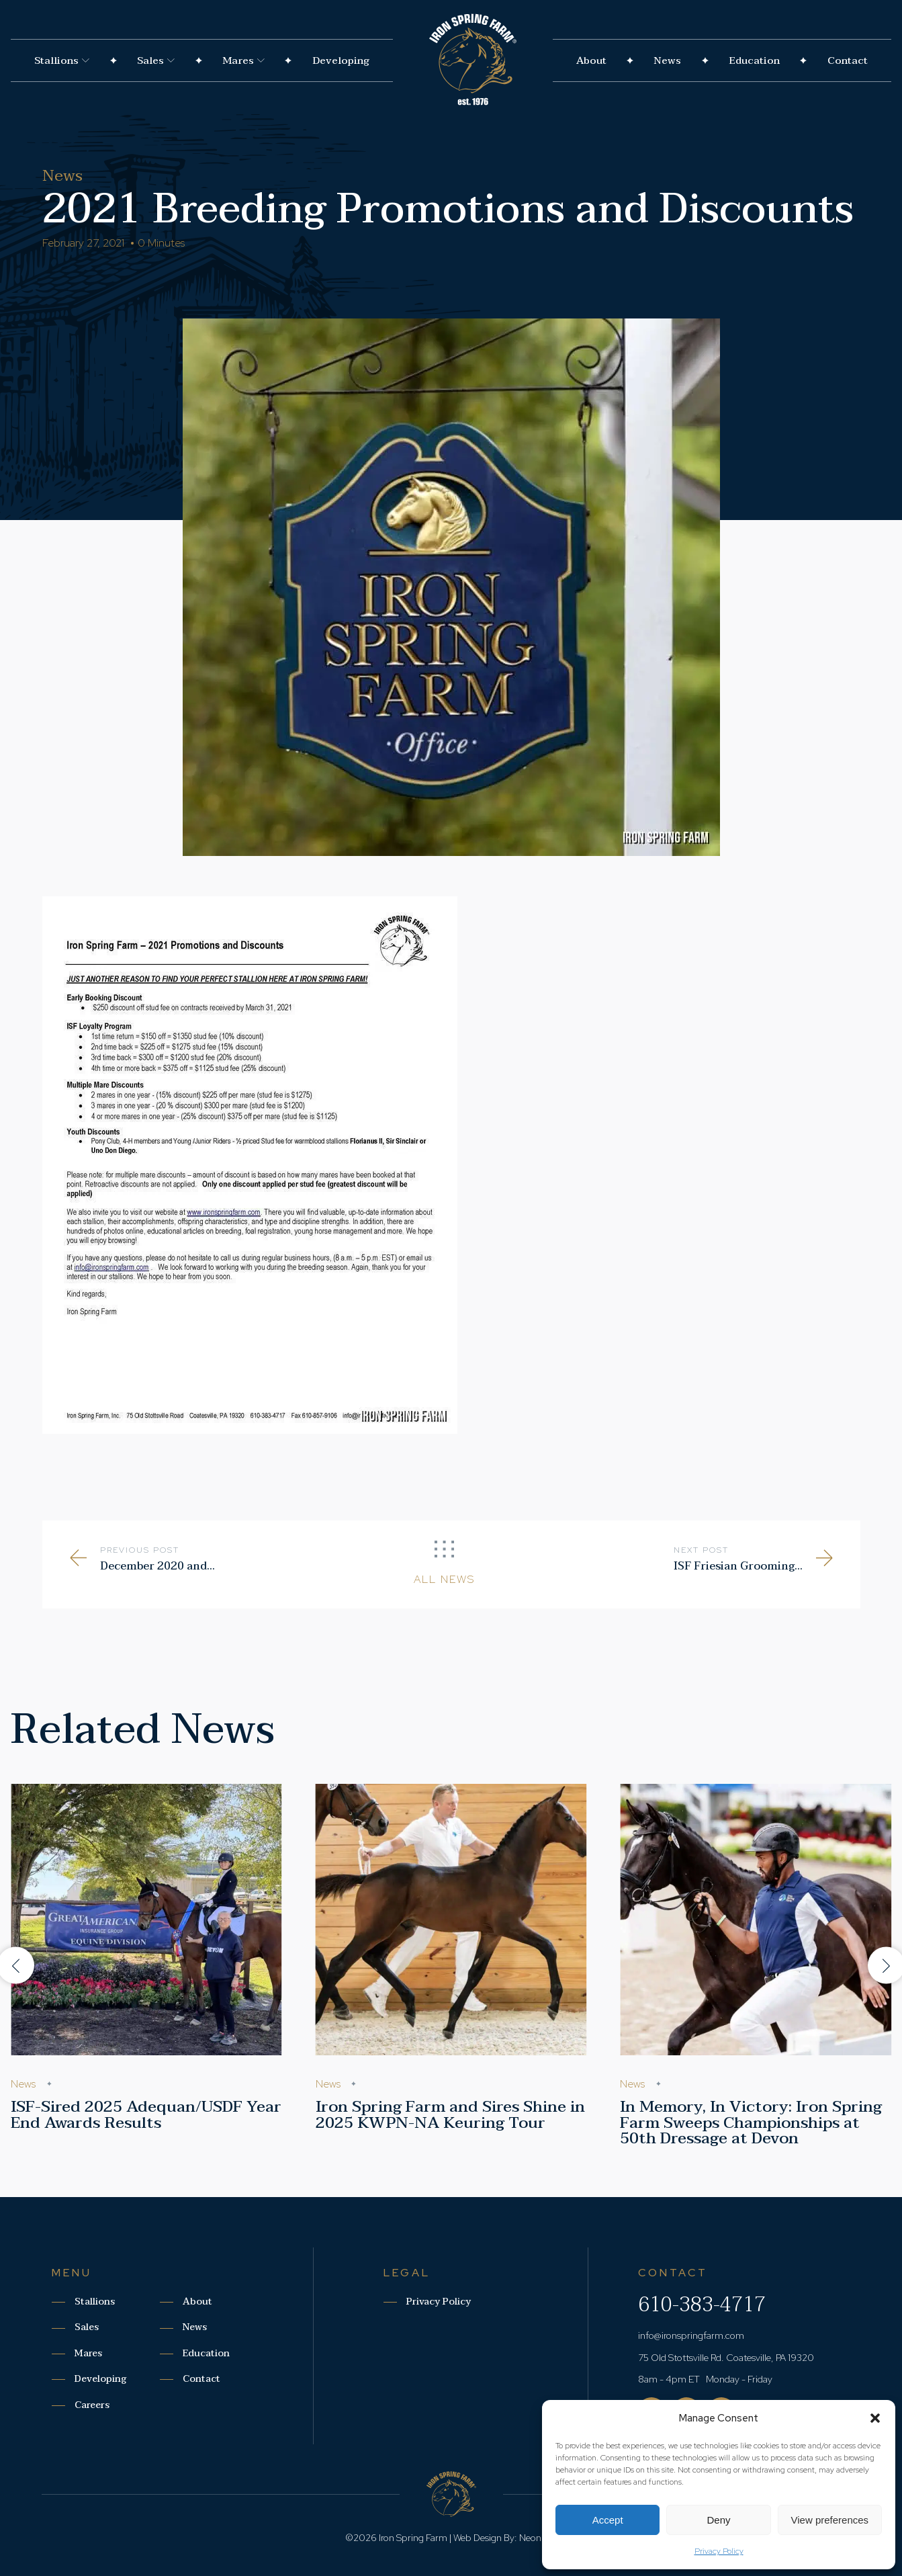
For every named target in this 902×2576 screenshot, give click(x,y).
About (591, 60)
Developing (340, 60)
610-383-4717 (702, 2305)
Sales (156, 60)
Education (754, 60)
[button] (875, 2418)
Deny (718, 2520)
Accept (607, 2520)
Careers (92, 2405)
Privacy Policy (718, 2551)
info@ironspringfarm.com (691, 2335)
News (667, 60)
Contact (847, 60)
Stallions (61, 60)
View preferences (830, 2520)
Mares (243, 60)
